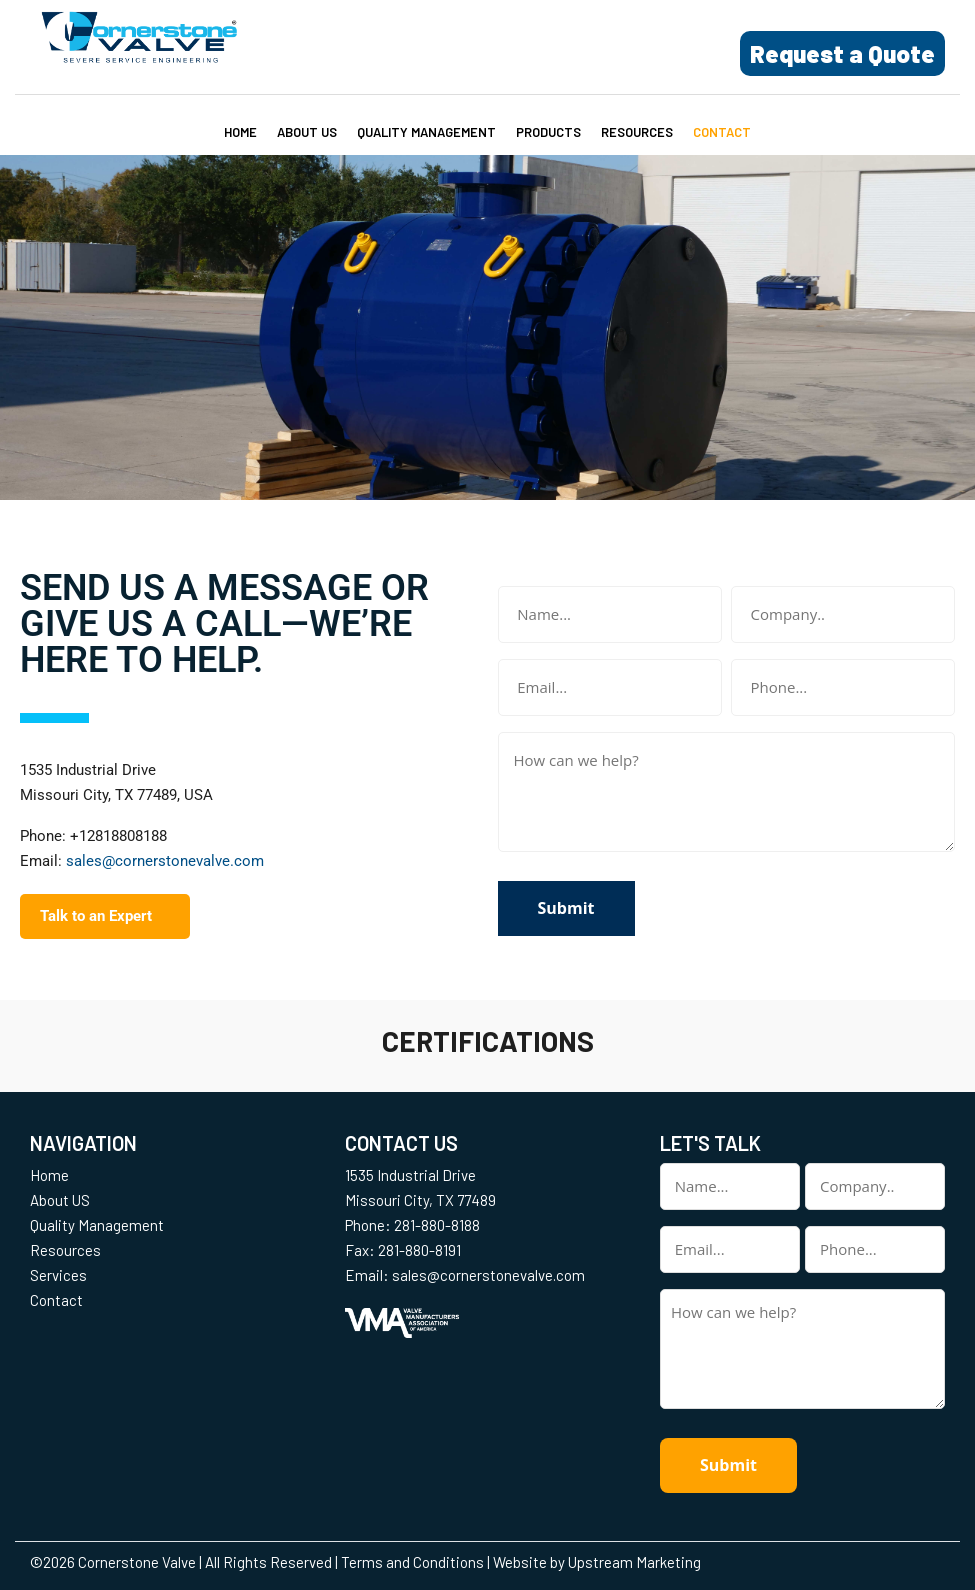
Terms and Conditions (412, 1562)
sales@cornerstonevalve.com (165, 861)
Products (548, 132)
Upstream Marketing (634, 1562)
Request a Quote (842, 53)
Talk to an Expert (96, 916)
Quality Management (426, 132)
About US (307, 132)
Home (240, 132)
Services (58, 1275)
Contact (722, 132)
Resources (637, 132)
